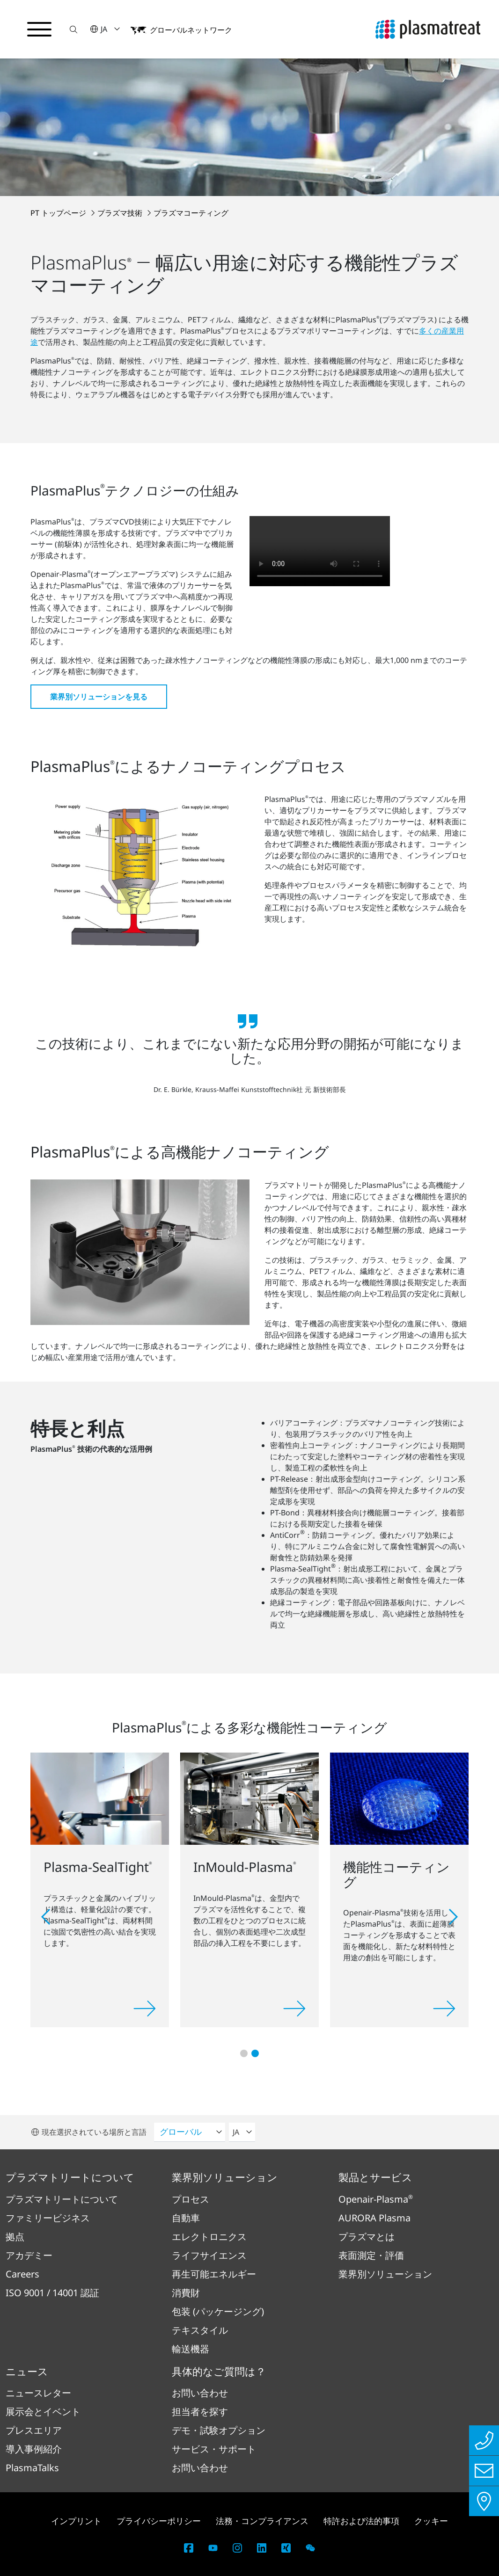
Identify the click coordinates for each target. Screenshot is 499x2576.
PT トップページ (59, 213)
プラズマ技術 (120, 213)
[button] (73, 29)
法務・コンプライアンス (262, 2520)
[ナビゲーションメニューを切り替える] (39, 29)
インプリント (76, 2520)
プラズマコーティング (191, 213)
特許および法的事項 (361, 2520)
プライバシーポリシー (159, 2520)
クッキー (431, 2520)
